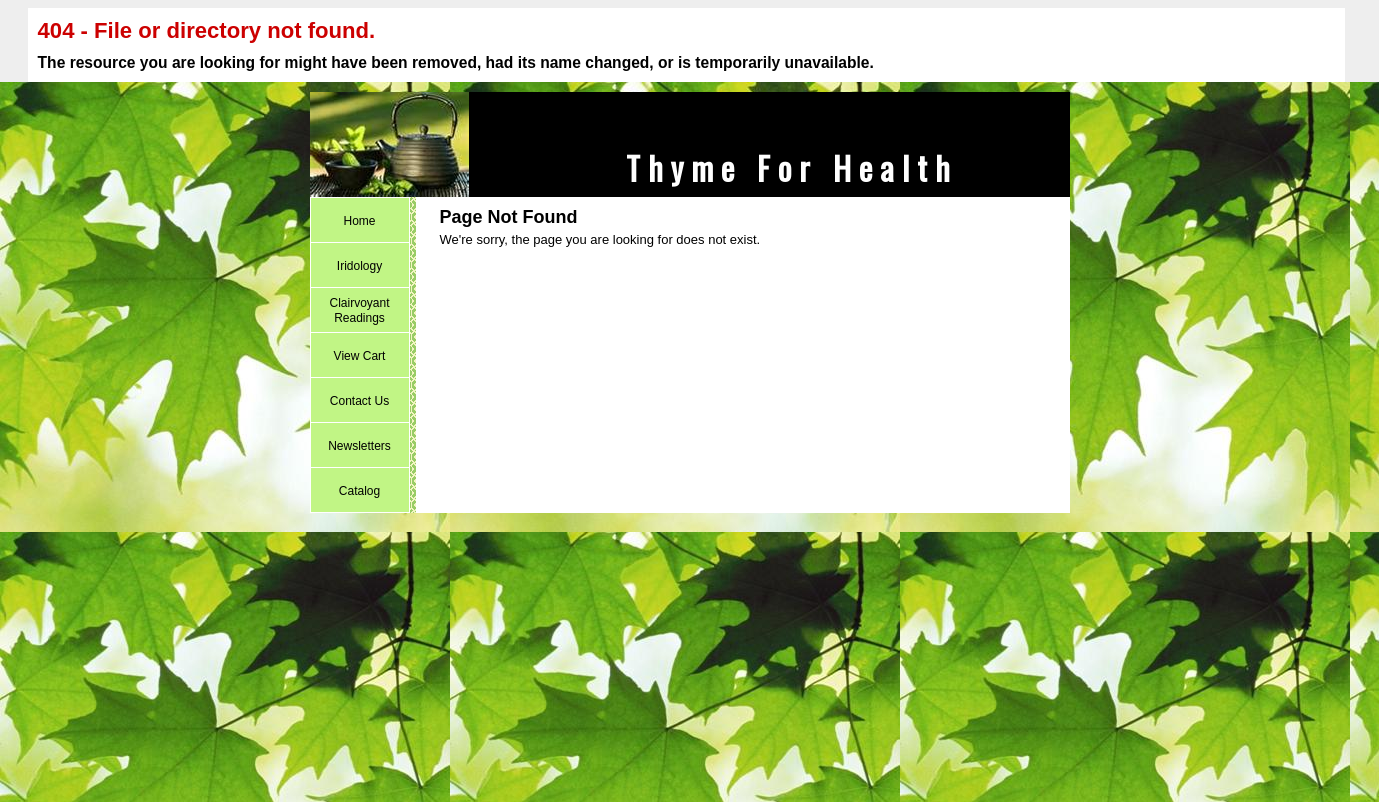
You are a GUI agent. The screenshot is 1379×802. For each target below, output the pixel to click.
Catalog (359, 491)
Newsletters (359, 446)
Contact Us (359, 401)
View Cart (360, 356)
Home (359, 221)
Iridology (359, 266)
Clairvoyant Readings (359, 310)
